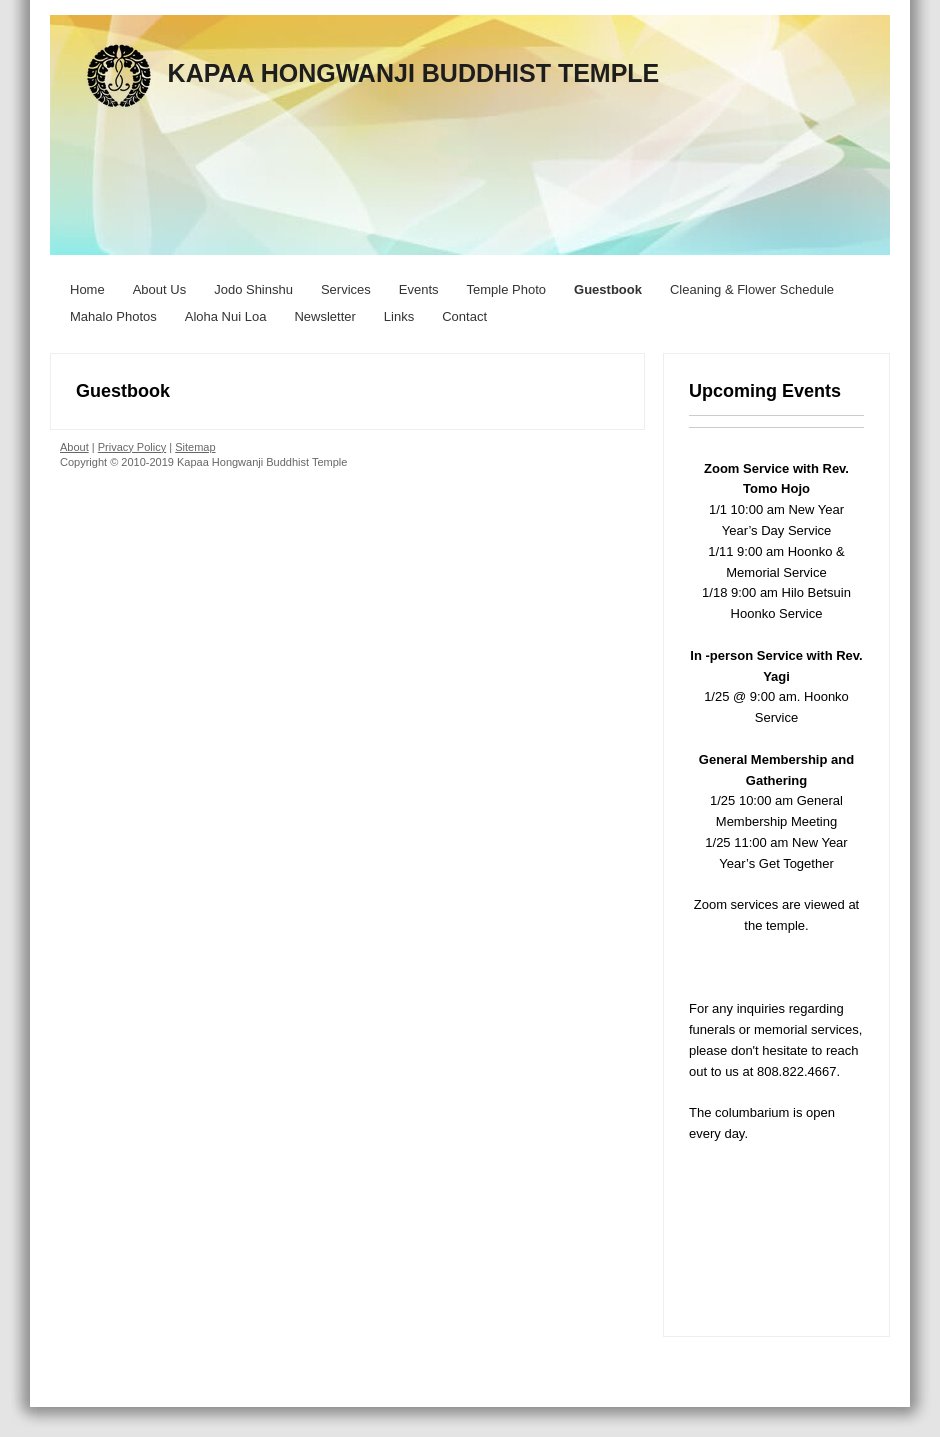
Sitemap (195, 447)
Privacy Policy (132, 447)
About (74, 447)
